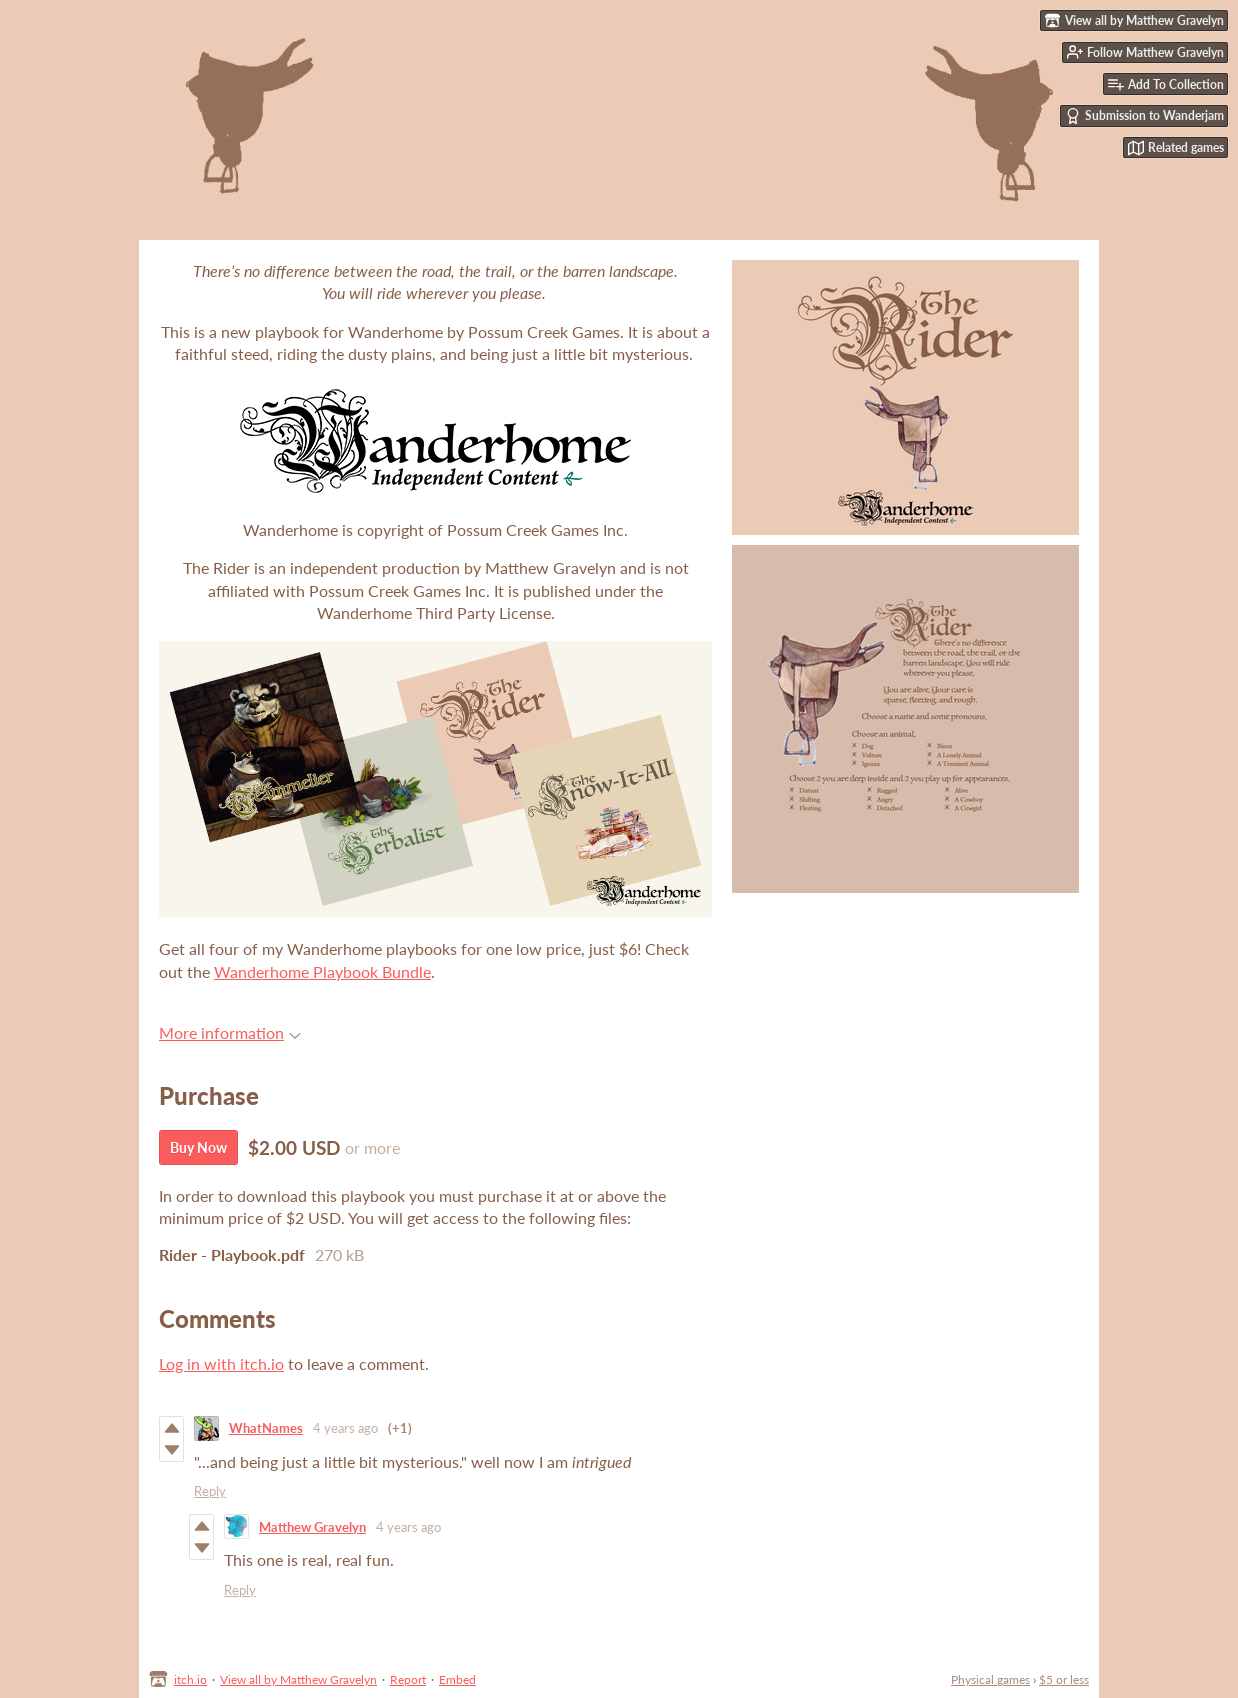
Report (408, 1679)
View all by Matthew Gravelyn (298, 1679)
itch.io (190, 1679)
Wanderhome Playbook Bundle (322, 971)
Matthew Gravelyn (312, 1527)
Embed (457, 1679)
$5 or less (1064, 1679)
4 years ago (345, 1428)
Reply (210, 1491)
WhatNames (266, 1428)
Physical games (990, 1679)
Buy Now (198, 1147)
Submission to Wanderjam (1144, 116)
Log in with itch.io (221, 1363)
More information (230, 1032)
